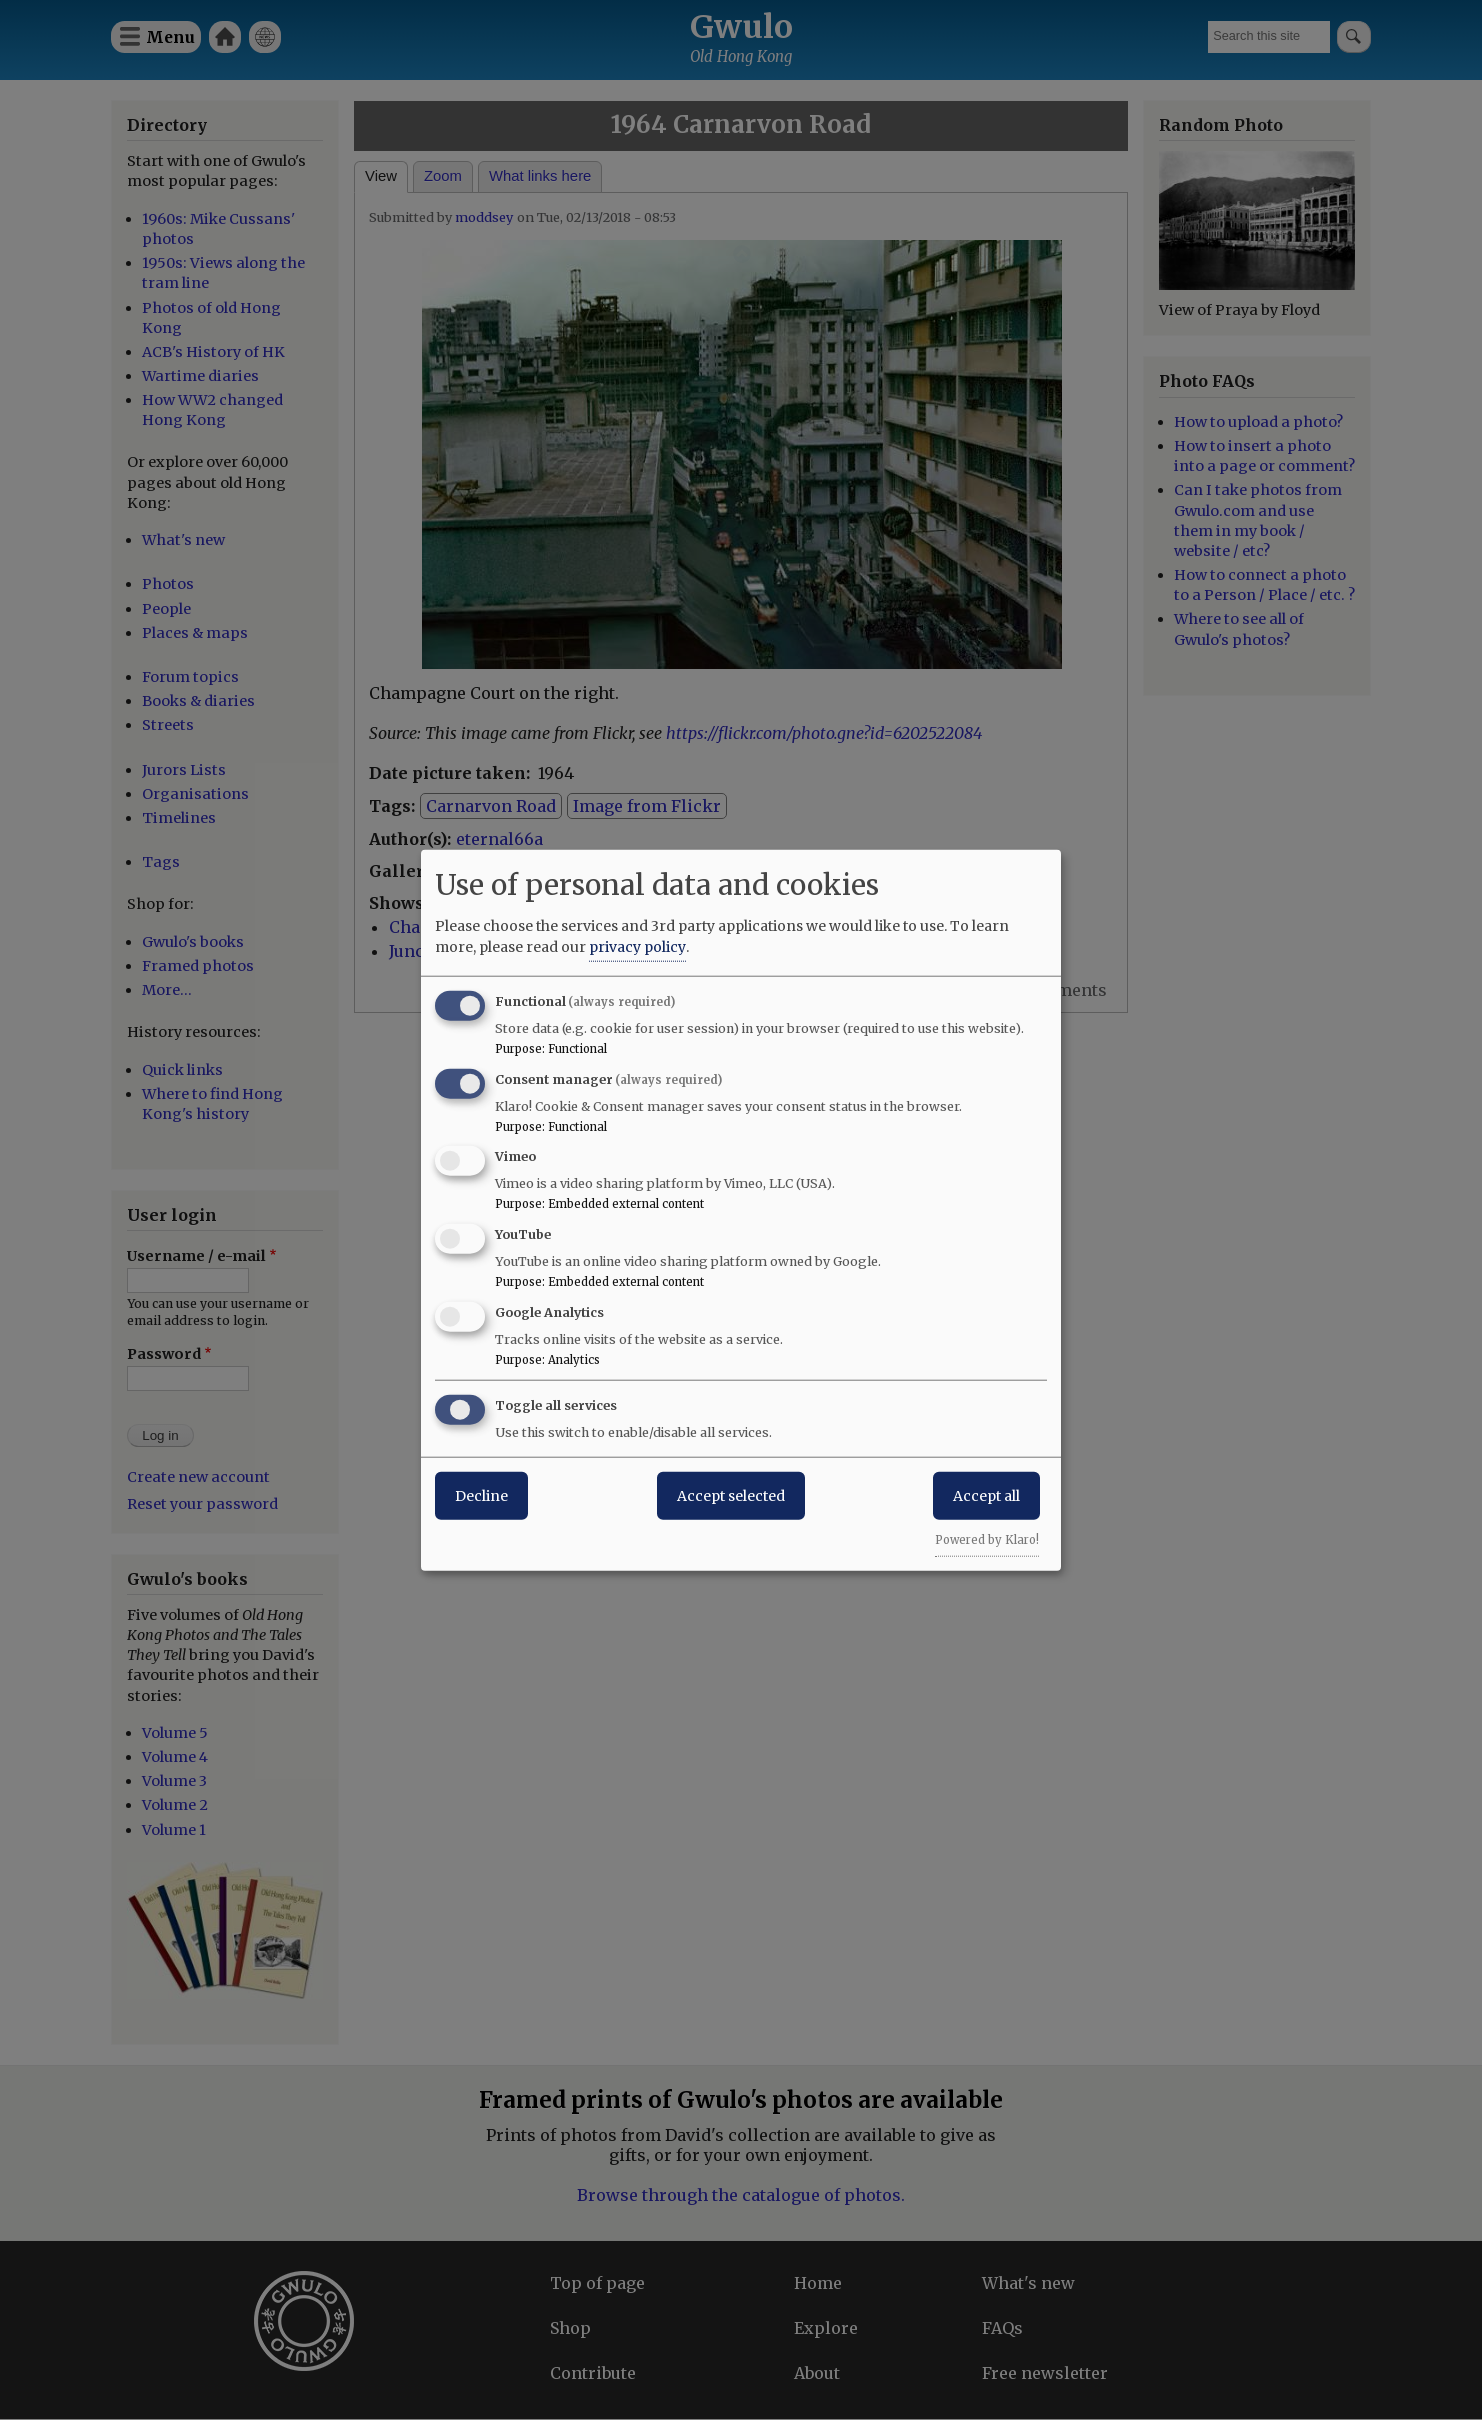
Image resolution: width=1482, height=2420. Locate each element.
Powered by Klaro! (987, 1539)
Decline (481, 1495)
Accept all (986, 1495)
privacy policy (637, 946)
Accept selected (731, 1495)
